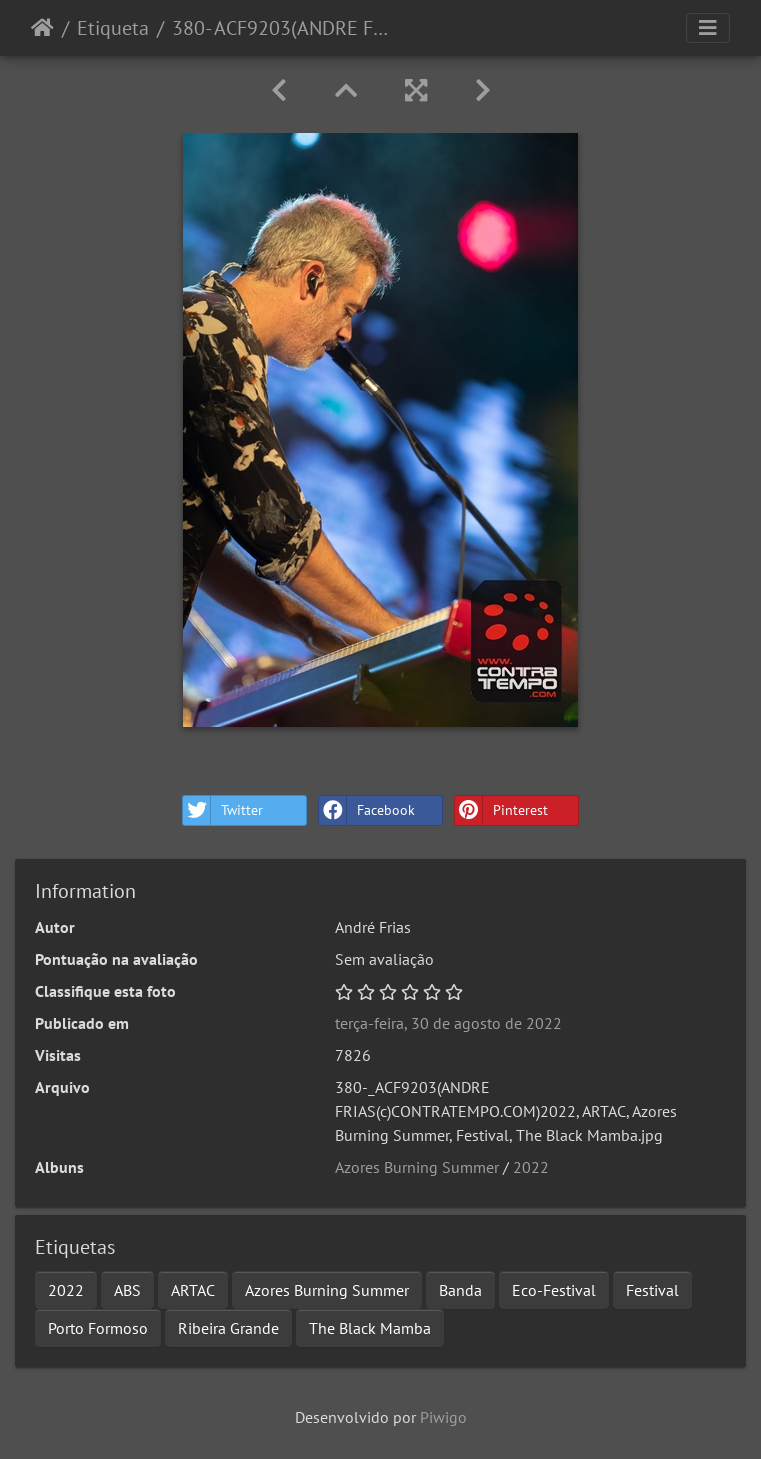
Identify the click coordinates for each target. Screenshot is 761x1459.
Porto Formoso (98, 1328)
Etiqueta (113, 28)
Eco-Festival (554, 1290)
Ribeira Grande (228, 1328)
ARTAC (193, 1290)
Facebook (367, 810)
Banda (460, 1290)
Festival (652, 1290)
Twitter (223, 810)
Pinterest (501, 810)
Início (42, 28)
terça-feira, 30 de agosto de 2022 (448, 1023)
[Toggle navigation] (708, 28)
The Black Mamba (370, 1328)
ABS (127, 1290)
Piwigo (443, 1417)
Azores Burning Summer (417, 1167)
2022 (531, 1167)
